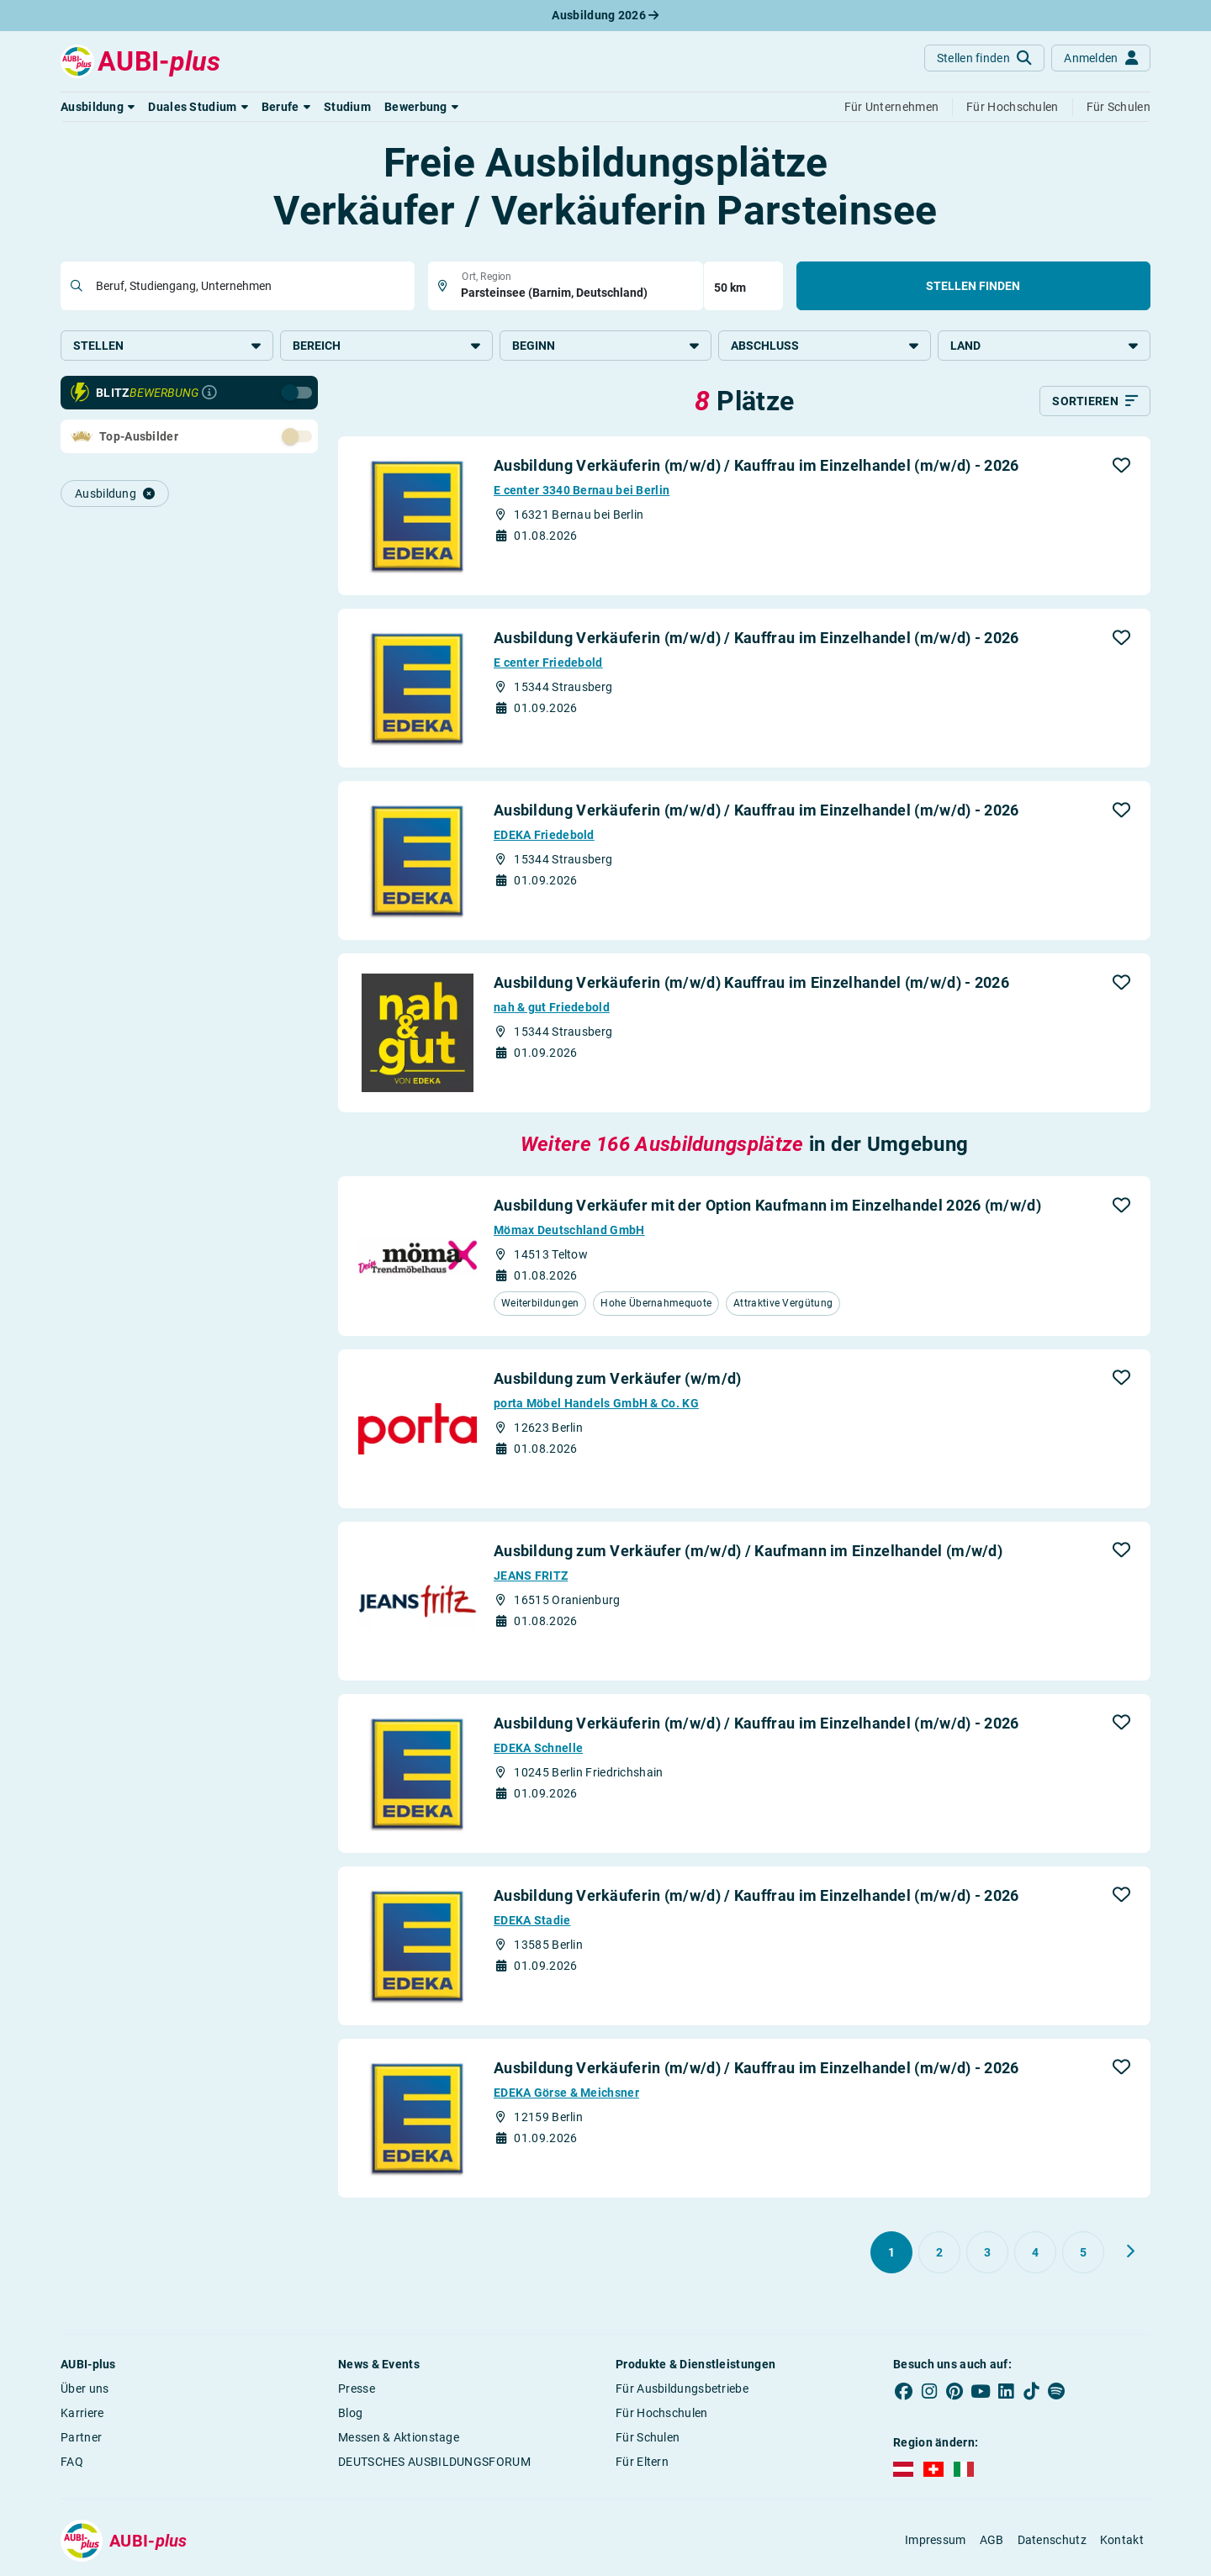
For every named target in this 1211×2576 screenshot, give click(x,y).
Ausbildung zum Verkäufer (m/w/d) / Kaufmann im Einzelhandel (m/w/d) (748, 1551)
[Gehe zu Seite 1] (891, 2253)
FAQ (72, 2462)
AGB (992, 2541)
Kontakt (1122, 2541)
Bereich (386, 345)
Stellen (167, 345)
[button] (98, 107)
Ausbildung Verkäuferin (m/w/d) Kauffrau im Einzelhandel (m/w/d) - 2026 (751, 984)
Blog (350, 2413)
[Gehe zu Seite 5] (1083, 2253)
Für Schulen (648, 2438)
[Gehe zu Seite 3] (987, 2253)
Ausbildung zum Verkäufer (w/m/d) (618, 1379)
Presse (356, 2389)
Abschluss (824, 345)
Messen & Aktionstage (398, 2438)
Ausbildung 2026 (605, 15)
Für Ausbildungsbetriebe (682, 2389)
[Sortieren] (1094, 403)
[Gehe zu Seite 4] (1035, 2253)
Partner (81, 2438)
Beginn (606, 345)
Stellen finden (973, 286)
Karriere (82, 2413)
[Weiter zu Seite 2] (1130, 2252)
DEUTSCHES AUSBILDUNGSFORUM (434, 2462)
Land (1044, 345)
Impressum (935, 2541)
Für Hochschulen (662, 2413)
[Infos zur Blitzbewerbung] (209, 394)
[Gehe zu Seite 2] (939, 2253)
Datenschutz (1052, 2541)
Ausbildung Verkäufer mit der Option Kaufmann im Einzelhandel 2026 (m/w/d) (767, 1207)
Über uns (84, 2389)
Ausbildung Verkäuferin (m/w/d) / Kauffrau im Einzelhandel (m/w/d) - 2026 (756, 467)
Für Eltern (642, 2462)
